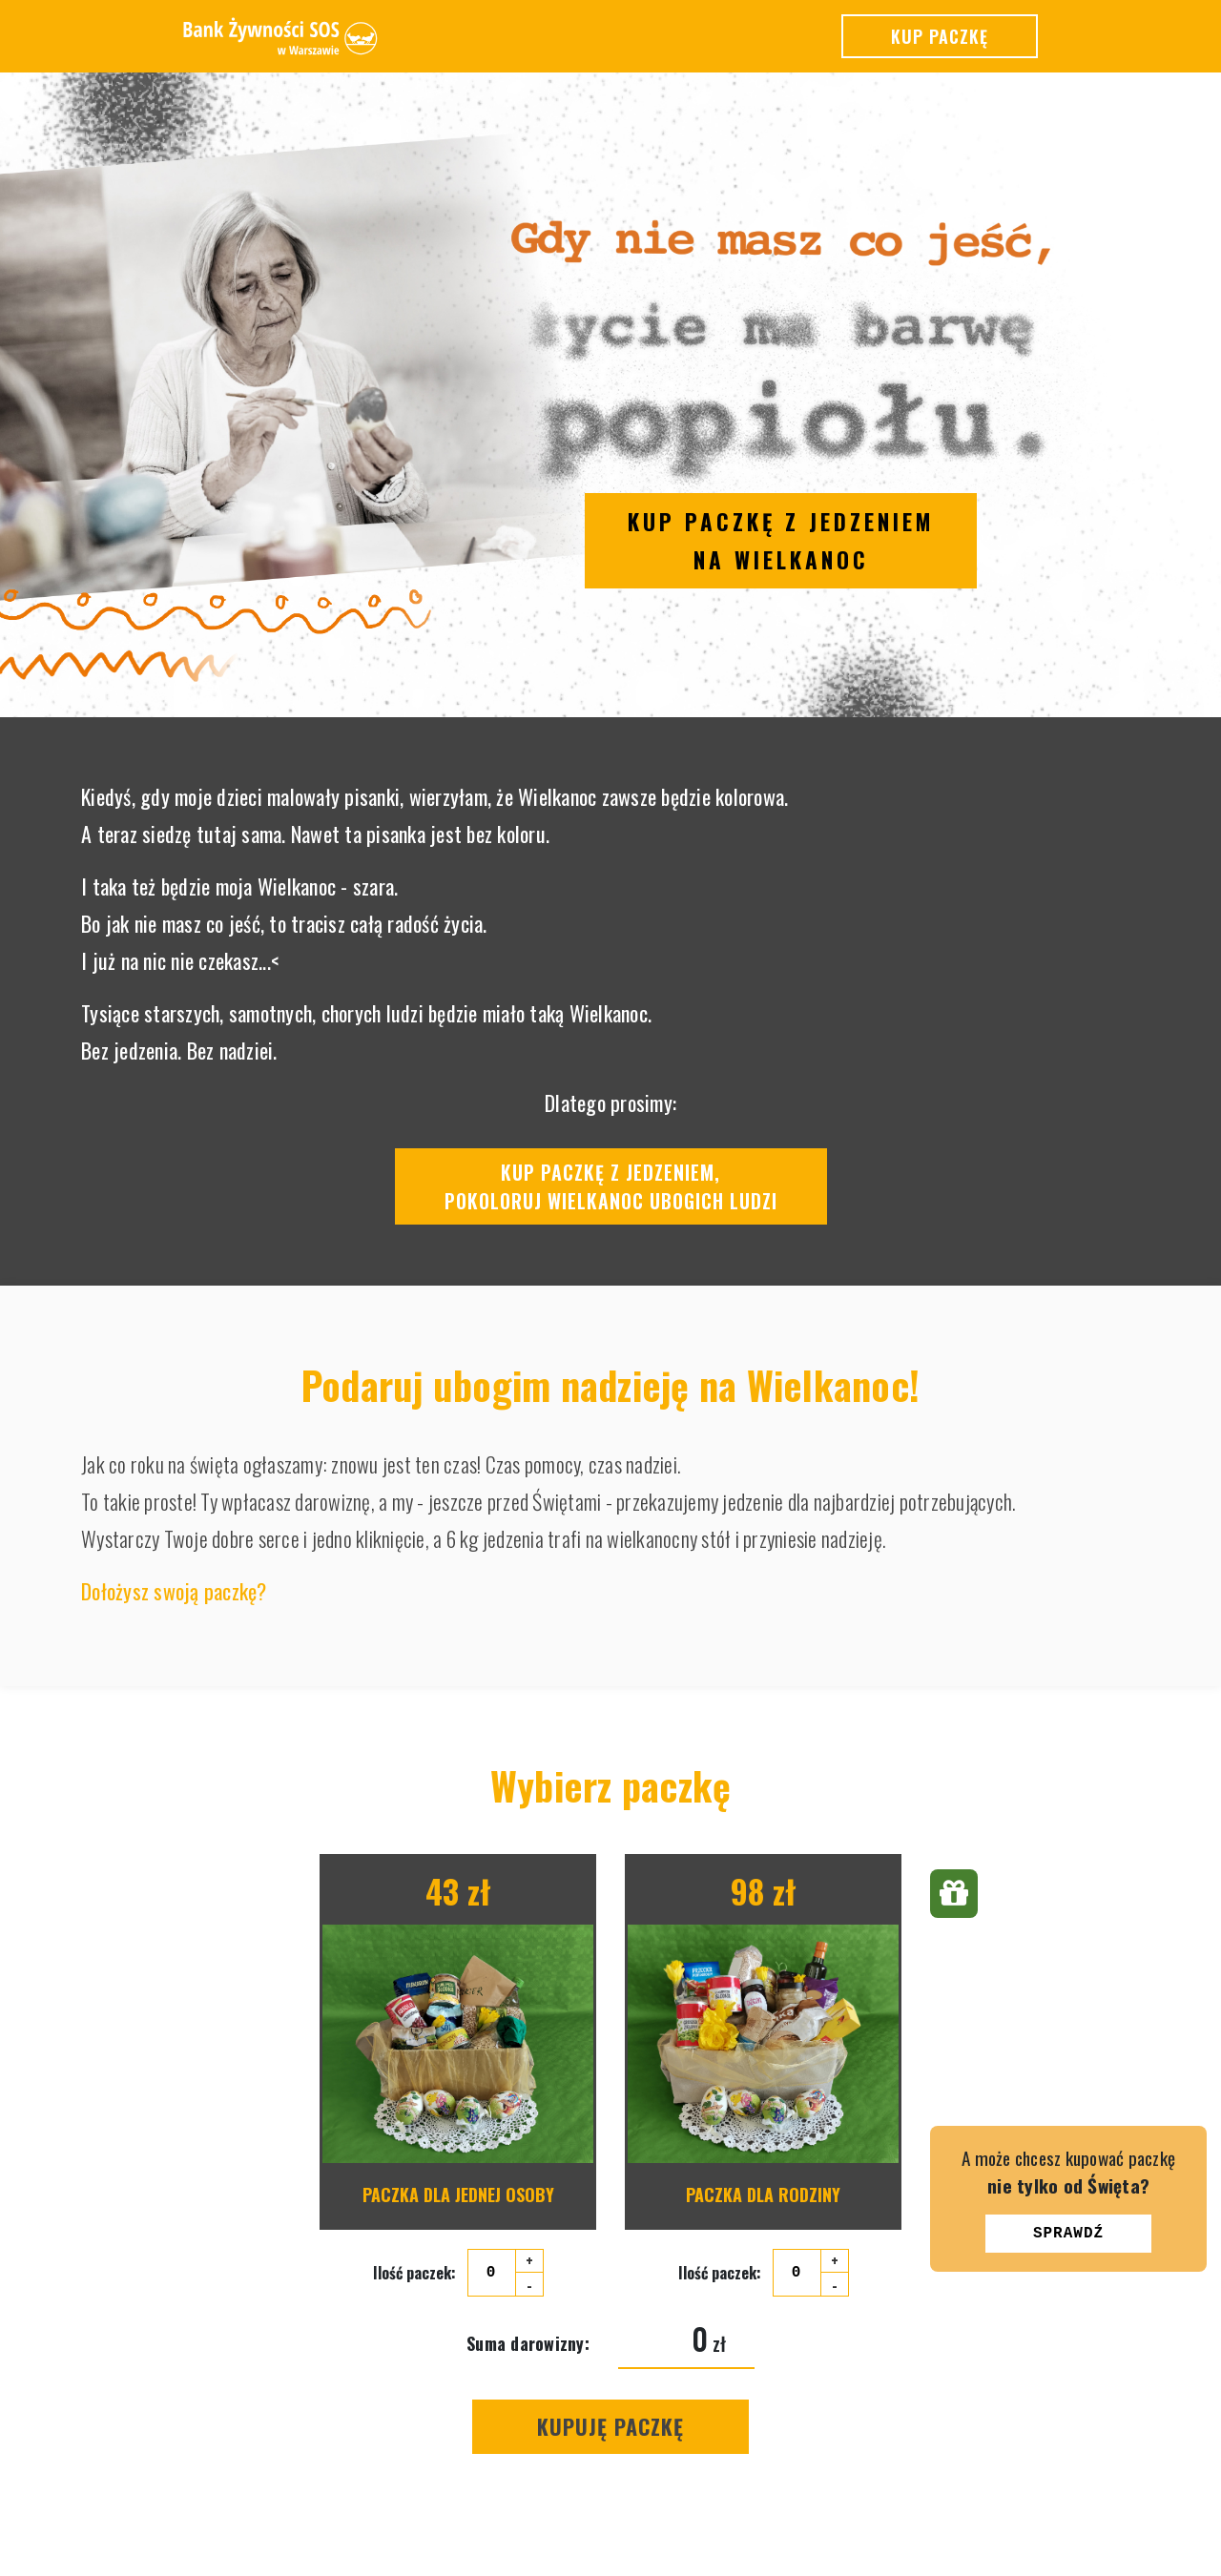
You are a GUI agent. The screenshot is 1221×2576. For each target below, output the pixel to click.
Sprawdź (1068, 2233)
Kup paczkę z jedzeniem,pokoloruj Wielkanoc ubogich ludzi (611, 1186)
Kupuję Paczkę (610, 2426)
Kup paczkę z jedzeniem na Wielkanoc (781, 540)
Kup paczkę (939, 36)
